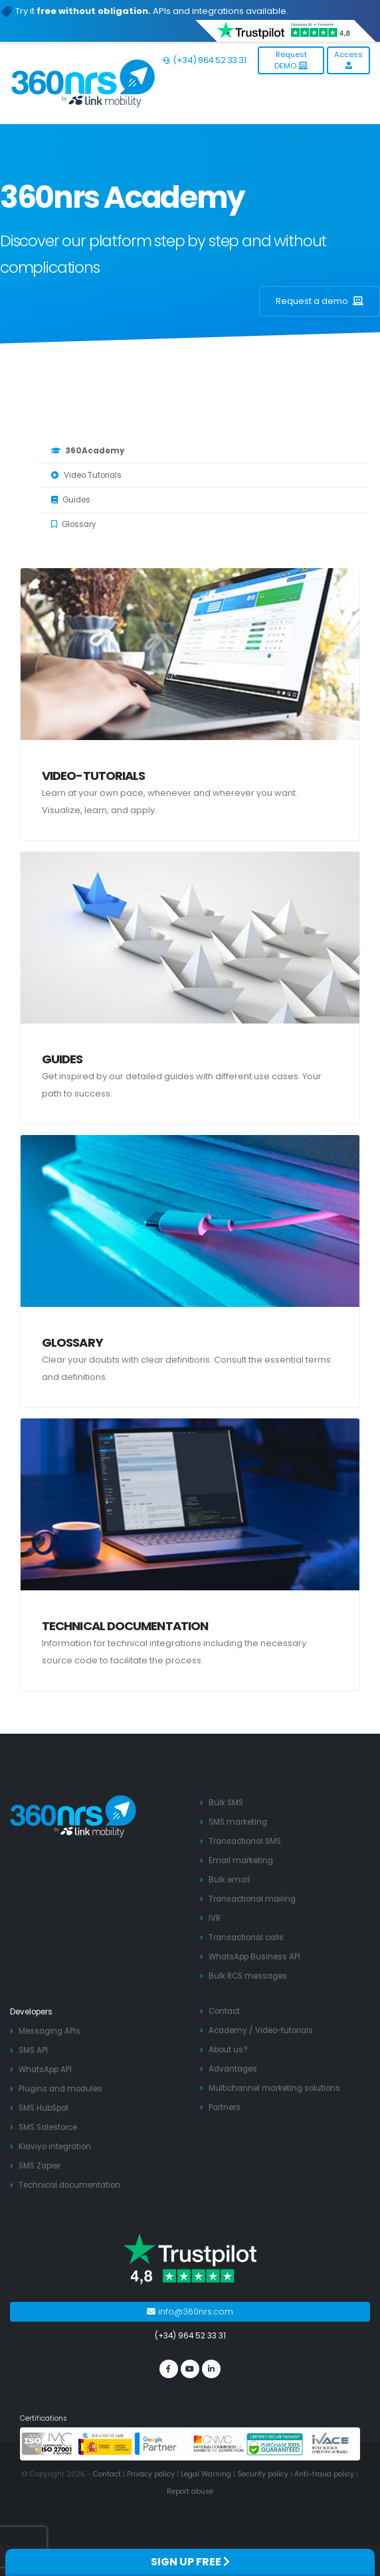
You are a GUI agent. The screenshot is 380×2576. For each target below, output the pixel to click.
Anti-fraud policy (324, 2474)
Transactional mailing (252, 1899)
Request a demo (319, 301)
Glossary (73, 524)
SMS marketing (238, 1822)
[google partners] (162, 2443)
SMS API (33, 2050)
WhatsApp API (45, 2069)
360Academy (87, 450)
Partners (224, 2107)
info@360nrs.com (190, 2311)
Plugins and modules (60, 2089)
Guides (70, 499)
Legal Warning (206, 2474)
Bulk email (229, 1879)
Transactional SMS (245, 1841)
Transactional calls (246, 1937)
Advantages (233, 2069)
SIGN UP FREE (190, 2561)
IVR (215, 1918)
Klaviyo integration (55, 2146)
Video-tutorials (93, 775)
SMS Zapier (39, 2165)
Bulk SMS (226, 1802)
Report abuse (190, 2491)
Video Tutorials (86, 475)
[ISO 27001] (49, 2443)
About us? (228, 2049)
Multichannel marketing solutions (274, 2088)
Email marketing (241, 1860)
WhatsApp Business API (254, 1956)
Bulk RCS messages (248, 1976)
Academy (228, 2030)
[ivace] (331, 2443)
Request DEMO (291, 60)
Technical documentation (125, 1626)
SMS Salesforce (48, 2127)
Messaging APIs (49, 2031)
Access (348, 59)
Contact (224, 2011)
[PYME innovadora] (105, 2443)
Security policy (262, 2474)
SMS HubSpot (43, 2108)
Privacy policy (151, 2474)
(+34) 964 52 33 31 (204, 60)
